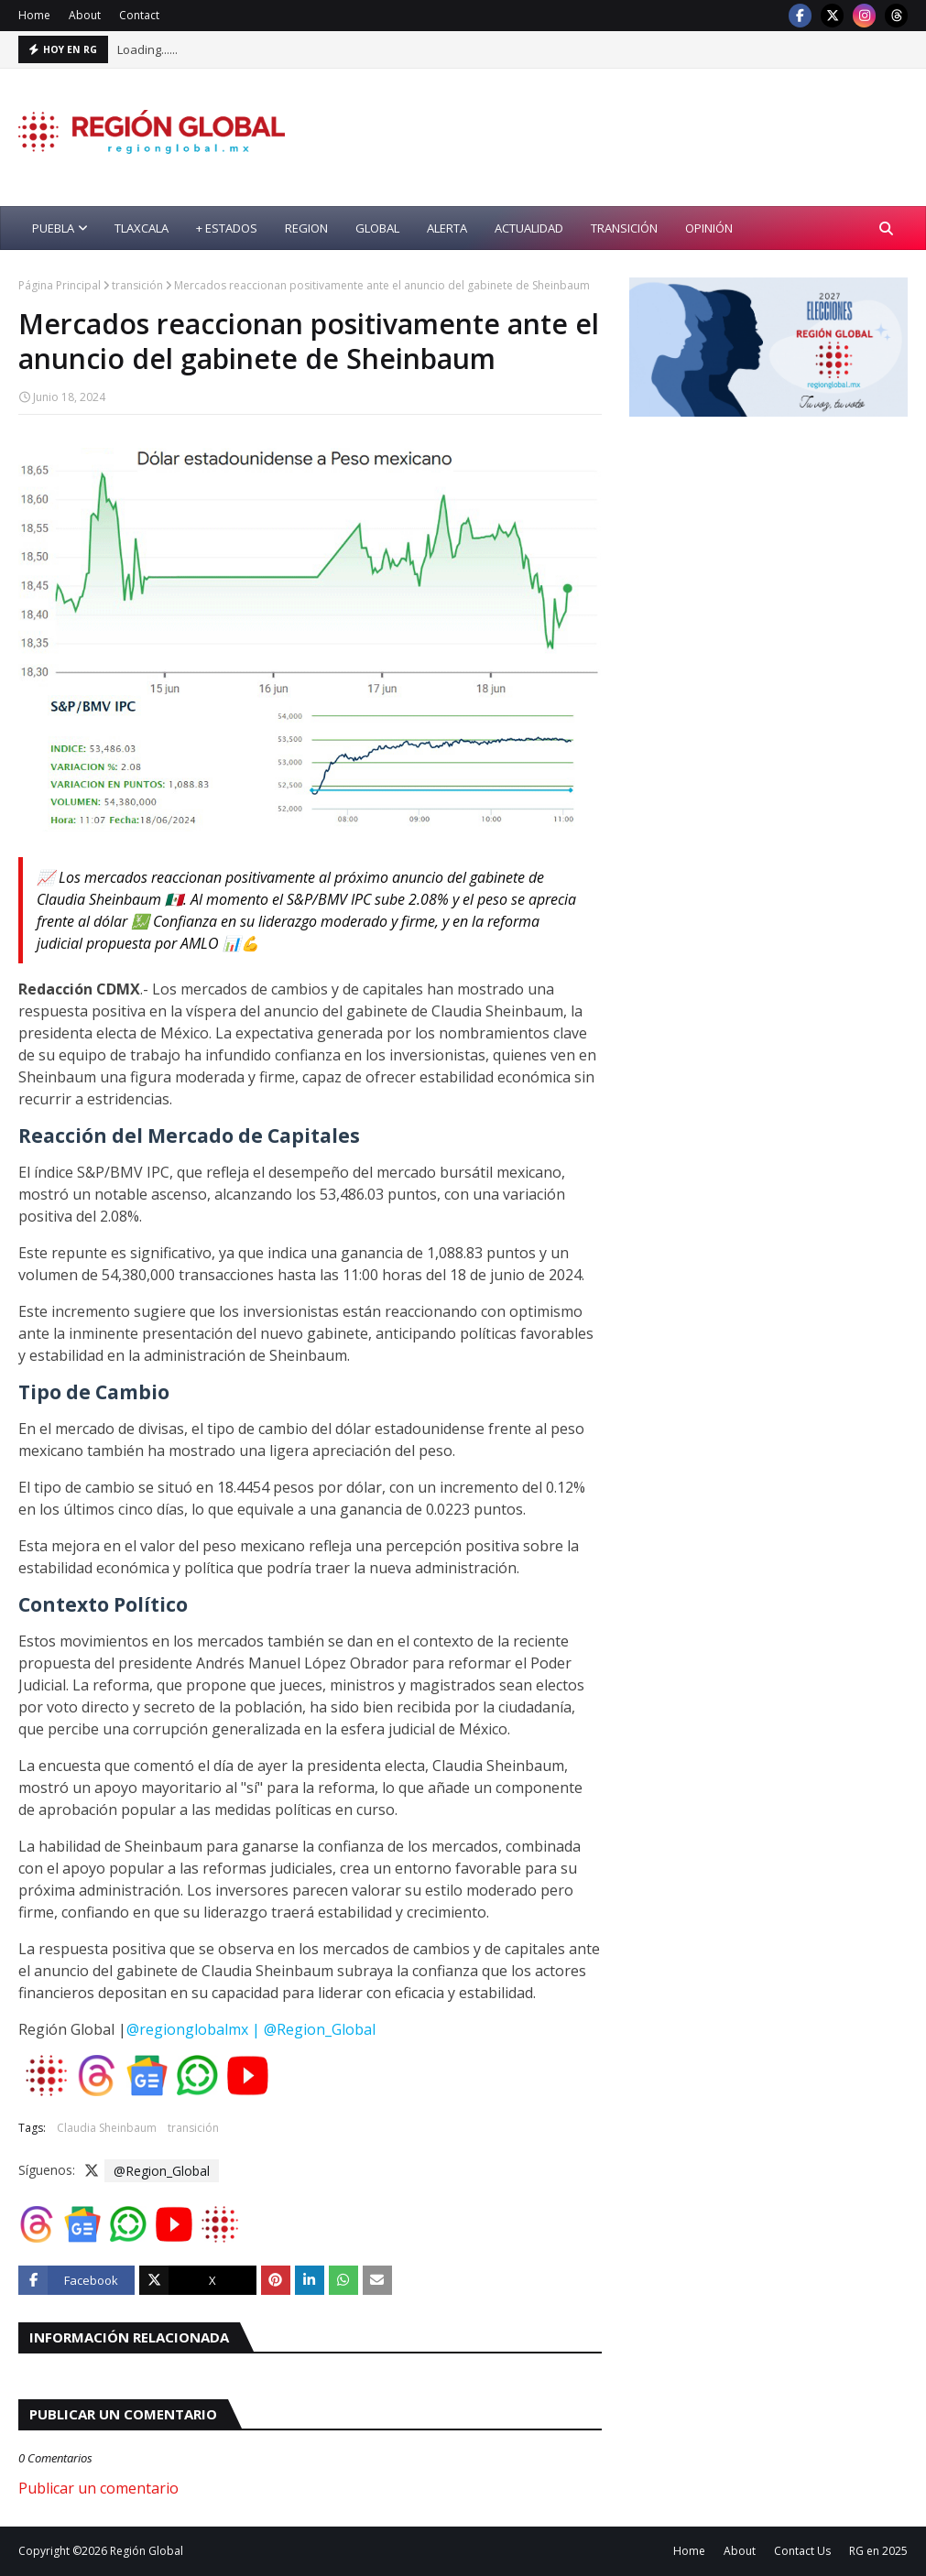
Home (34, 15)
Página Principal (59, 285)
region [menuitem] (306, 228)
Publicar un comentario (98, 2488)
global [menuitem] (377, 228)
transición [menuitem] (624, 228)
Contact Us (802, 2551)
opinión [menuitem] (709, 228)
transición (137, 285)
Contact (139, 15)
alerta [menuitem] (447, 228)
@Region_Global (162, 2170)
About (85, 15)
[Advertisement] (777, 558)
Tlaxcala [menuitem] (141, 228)
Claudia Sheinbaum (107, 2128)
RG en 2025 (878, 2551)
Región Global (146, 2551)
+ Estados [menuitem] (226, 228)
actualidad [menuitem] (529, 228)
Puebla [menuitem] (53, 228)
